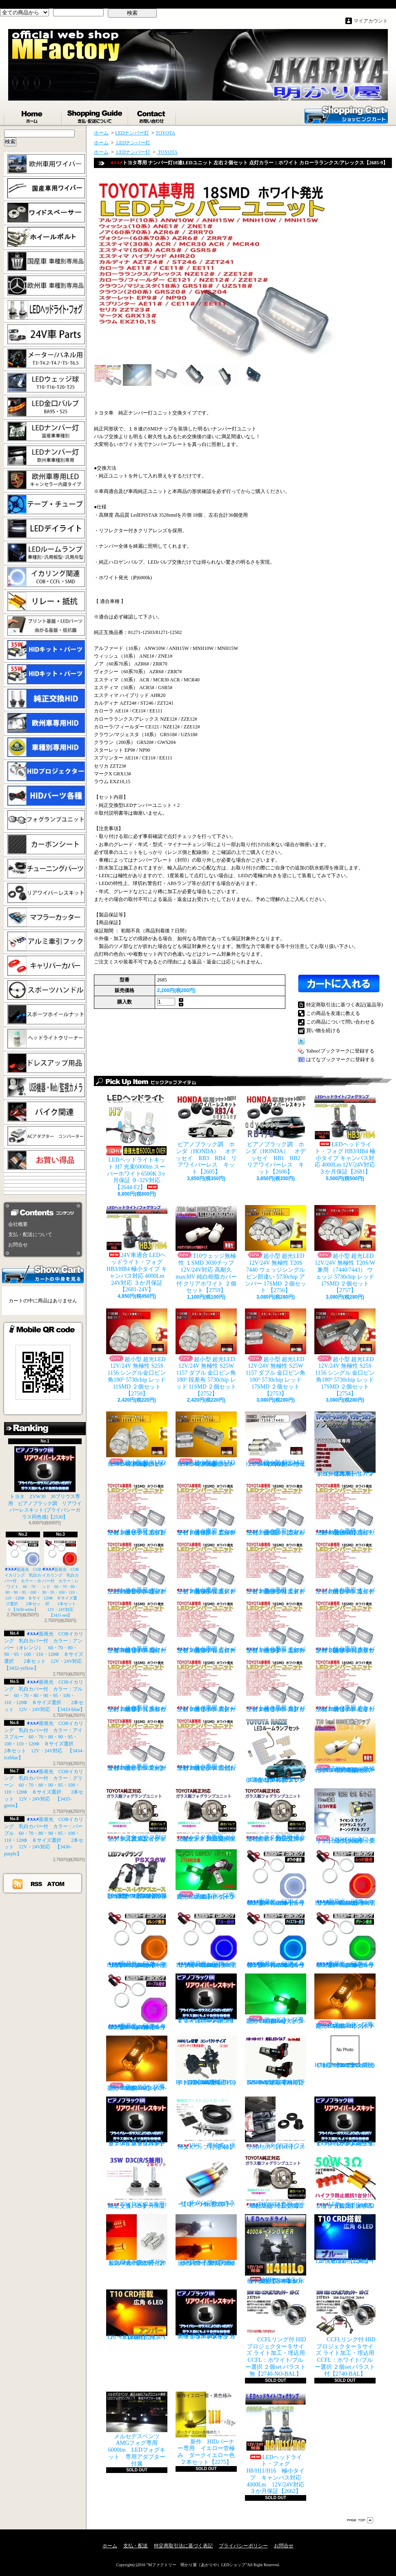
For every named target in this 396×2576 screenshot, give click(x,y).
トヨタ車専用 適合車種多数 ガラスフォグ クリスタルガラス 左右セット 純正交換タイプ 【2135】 (276, 1815)
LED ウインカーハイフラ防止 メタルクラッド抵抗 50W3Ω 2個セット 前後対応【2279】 (347, 2182)
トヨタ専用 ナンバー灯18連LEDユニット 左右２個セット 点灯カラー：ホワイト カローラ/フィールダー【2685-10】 (275, 1626)
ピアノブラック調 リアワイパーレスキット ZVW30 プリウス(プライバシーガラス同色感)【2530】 (345, 2121)
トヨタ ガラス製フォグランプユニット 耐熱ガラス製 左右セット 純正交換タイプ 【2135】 (136, 1815)
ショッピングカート (346, 114)
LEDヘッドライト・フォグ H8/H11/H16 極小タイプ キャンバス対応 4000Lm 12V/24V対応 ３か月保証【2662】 (277, 2443)
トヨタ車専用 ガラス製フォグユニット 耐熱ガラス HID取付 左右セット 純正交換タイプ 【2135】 (206, 1815)
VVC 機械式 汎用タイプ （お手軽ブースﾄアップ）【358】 (206, 2123)
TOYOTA (165, 133)
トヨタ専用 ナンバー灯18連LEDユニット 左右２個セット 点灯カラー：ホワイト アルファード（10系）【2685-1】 (206, 1509)
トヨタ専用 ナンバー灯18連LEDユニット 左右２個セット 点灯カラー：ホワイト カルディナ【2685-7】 (345, 1568)
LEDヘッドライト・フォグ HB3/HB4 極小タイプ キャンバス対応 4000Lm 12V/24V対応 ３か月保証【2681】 (345, 1134)
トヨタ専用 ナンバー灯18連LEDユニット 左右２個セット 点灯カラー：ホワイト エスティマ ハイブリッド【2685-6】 (275, 1568)
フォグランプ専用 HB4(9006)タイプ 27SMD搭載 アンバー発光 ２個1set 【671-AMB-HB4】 (138, 2063)
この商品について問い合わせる (340, 1022)
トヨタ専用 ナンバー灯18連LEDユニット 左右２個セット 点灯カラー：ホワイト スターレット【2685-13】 (206, 1685)
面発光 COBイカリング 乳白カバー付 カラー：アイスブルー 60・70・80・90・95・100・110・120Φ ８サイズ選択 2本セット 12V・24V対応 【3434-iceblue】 (278, 1939)
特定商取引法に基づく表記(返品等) (344, 1005)
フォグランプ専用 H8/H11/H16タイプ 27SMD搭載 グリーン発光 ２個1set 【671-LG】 (208, 1874)
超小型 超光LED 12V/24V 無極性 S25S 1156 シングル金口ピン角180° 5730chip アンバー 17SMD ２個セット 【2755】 (206, 1439)
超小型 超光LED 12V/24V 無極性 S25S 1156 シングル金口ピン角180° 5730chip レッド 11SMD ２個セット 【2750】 (136, 1352)
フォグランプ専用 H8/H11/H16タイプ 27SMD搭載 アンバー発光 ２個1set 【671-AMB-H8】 (347, 2001)
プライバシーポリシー (243, 2546)
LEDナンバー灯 (132, 133)
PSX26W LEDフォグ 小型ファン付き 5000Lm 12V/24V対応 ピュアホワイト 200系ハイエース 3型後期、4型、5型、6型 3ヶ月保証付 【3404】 (138, 1874)
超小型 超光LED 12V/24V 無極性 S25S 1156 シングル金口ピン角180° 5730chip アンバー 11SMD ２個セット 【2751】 (136, 1439)
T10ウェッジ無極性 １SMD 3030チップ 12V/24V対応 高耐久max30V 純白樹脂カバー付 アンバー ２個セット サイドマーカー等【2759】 (345, 1745)
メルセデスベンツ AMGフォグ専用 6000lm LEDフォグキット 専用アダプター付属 (136, 2429)
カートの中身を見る (43, 1273)
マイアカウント (371, 21)
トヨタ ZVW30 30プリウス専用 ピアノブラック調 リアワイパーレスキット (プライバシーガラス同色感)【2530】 (45, 1483)
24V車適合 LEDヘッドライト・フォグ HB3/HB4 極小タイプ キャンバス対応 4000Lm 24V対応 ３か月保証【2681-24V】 (136, 1248)
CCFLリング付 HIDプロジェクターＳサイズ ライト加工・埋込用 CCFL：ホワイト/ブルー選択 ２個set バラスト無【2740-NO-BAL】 (275, 2333)
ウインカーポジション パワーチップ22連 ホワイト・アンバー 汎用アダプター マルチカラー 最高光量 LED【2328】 (208, 2240)
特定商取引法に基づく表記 (183, 2546)
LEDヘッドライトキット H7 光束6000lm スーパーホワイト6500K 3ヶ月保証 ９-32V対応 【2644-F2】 (136, 1142)
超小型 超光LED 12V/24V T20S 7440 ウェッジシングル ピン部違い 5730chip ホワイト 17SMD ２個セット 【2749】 (275, 1439)
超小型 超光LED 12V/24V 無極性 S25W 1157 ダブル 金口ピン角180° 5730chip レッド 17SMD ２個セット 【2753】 (275, 1352)
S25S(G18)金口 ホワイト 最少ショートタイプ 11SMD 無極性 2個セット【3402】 (345, 1816)
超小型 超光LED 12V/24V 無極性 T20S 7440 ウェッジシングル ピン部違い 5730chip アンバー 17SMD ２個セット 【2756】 (275, 1249)
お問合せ (152, 115)
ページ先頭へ (360, 2520)
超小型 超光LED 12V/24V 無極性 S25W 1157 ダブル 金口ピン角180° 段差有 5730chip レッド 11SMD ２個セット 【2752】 (206, 1352)
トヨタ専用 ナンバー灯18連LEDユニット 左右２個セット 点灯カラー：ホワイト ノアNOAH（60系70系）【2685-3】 (345, 1509)
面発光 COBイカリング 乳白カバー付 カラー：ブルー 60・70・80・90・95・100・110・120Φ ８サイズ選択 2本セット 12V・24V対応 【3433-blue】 (44, 1695)
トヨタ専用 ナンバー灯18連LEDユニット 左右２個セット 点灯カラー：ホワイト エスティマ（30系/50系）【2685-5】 (206, 1568)
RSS (37, 1883)
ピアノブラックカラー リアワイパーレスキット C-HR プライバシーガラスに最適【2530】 (136, 2121)
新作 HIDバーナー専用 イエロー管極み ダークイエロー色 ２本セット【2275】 (208, 2428)
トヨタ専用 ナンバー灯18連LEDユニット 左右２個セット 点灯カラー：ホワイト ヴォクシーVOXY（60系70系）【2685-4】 (136, 1568)
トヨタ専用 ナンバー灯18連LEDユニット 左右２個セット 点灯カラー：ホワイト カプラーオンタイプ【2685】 (136, 1509)
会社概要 (18, 1224)
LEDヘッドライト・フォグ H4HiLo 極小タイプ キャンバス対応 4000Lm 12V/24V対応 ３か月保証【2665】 (276, 2249)
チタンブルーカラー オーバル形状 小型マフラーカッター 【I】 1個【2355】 (207, 2181)
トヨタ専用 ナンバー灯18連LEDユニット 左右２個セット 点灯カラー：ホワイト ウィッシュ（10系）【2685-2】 (275, 1509)
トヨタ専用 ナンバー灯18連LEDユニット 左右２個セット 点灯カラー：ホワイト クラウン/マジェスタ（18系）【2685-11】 (345, 1626)
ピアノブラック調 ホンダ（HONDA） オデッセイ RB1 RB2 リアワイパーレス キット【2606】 (278, 1134)
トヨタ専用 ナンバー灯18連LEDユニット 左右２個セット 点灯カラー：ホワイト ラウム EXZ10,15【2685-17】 (206, 1744)
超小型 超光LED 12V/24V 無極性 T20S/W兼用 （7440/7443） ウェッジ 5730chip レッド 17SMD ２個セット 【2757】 (345, 1249)
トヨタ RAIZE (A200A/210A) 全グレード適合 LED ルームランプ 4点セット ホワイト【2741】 (275, 1750)
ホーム (33, 115)
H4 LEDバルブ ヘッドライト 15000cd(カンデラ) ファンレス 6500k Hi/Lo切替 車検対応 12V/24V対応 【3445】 (206, 2060)
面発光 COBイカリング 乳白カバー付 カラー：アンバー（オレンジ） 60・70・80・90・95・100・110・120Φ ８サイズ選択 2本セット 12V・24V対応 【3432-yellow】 (138, 1939)
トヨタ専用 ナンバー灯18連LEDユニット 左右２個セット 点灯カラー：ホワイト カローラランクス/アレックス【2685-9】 (206, 1626)
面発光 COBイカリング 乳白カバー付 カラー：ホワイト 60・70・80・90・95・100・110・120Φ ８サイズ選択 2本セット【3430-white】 (23, 1575)
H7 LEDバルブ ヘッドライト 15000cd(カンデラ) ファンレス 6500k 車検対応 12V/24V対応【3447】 (344, 2052)
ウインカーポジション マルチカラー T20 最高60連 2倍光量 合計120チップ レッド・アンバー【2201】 (136, 2240)
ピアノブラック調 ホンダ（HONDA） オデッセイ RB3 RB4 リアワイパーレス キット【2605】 (206, 1134)
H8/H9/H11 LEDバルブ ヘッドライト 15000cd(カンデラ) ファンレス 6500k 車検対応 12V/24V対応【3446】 (277, 2060)
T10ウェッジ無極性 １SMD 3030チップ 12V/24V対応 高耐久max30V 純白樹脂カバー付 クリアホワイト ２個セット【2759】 (206, 1249)
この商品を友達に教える (333, 1013)
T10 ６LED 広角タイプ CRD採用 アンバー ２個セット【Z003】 (136, 2314)
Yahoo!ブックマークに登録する (340, 1051)
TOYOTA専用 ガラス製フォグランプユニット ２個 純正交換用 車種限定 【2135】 (277, 2182)
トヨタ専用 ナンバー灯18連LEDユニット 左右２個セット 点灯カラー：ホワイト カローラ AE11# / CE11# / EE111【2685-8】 (136, 1626)
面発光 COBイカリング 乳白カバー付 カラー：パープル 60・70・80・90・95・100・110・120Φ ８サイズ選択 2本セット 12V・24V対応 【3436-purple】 (139, 2001)
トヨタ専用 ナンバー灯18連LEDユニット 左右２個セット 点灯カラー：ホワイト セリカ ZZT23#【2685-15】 (345, 1685)
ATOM (56, 1883)
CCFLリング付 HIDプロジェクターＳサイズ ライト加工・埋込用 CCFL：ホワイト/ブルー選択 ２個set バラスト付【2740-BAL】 (345, 2333)
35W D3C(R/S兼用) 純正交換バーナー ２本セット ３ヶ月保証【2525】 (139, 2182)
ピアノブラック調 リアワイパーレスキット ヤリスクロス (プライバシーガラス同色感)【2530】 (206, 1998)
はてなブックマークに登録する (340, 1059)
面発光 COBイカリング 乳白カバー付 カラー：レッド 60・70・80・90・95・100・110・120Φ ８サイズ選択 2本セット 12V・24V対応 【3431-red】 (61, 1578)
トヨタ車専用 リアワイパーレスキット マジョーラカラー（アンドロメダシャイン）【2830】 (345, 1444)
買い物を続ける (323, 1030)
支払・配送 (135, 2546)
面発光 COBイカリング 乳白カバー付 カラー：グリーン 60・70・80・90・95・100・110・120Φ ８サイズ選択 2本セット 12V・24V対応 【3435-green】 (347, 1939)
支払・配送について (95, 115)
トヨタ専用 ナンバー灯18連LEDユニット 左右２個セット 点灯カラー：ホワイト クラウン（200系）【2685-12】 (136, 1685)
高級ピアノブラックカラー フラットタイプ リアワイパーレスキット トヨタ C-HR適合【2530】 (206, 2314)
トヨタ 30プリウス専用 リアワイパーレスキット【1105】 (275, 2123)
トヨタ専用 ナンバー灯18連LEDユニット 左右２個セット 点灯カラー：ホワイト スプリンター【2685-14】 (275, 1685)
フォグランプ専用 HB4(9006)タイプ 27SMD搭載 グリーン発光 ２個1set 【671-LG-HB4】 (277, 1998)
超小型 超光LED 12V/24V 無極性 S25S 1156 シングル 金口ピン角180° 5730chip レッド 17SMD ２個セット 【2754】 (345, 1352)
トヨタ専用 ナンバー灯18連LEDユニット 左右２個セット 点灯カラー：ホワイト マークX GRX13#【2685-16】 (136, 1744)
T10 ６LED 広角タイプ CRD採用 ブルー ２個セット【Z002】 (346, 2239)
